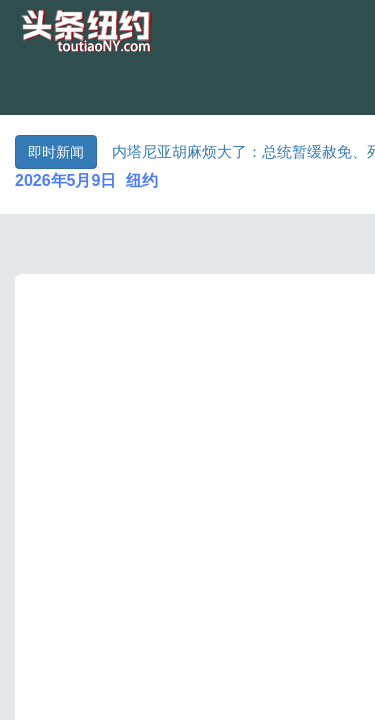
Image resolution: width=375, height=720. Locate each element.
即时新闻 (56, 152)
